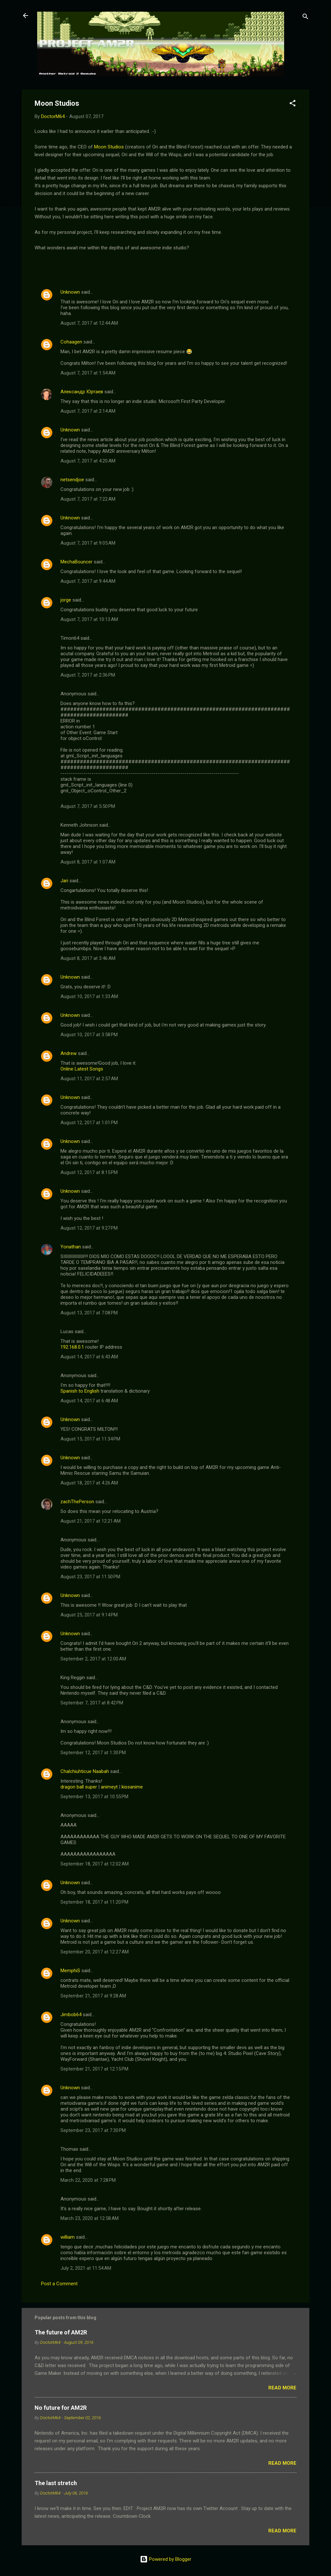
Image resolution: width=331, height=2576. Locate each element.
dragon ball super (78, 1787)
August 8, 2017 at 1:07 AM (87, 862)
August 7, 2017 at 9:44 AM (87, 581)
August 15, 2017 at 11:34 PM (90, 1439)
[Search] (305, 17)
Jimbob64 (70, 2014)
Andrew (68, 1053)
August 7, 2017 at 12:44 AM (89, 323)
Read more (282, 2388)
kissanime (132, 1787)
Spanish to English (79, 1391)
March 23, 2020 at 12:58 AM (89, 2218)
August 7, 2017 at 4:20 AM (87, 461)
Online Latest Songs (81, 1069)
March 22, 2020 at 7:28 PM (88, 2180)
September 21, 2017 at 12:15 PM (94, 2069)
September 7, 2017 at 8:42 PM (91, 1703)
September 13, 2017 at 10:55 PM (94, 1796)
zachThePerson (77, 1502)
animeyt (109, 1787)
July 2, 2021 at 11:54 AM (85, 2268)
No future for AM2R (61, 2407)
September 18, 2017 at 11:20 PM (94, 1902)
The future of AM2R (61, 2332)
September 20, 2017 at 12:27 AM (94, 1952)
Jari (64, 881)
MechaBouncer (76, 562)
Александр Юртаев (81, 392)
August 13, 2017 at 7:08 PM (89, 1313)
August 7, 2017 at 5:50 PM (87, 806)
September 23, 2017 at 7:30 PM (93, 2130)
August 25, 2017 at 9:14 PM (89, 1615)
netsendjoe (72, 480)
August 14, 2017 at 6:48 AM (89, 1401)
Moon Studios (109, 147)
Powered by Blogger (165, 2559)
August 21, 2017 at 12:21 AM (90, 1521)
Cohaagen (71, 342)
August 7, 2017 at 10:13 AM (89, 619)
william (67, 2237)
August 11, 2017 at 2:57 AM (89, 1078)
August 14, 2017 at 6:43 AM (89, 1357)
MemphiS (70, 1970)
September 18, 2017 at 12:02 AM (94, 1864)
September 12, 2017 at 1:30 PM (93, 1752)
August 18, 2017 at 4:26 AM (89, 1483)
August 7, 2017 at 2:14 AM (87, 411)
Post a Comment (59, 2284)
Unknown (70, 292)
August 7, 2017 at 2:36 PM (87, 675)
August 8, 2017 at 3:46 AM (87, 958)
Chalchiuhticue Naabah (84, 1771)
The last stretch (56, 2483)
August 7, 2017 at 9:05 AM (87, 543)
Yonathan (70, 1247)
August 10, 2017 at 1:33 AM (89, 996)
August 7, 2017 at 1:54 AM (87, 373)
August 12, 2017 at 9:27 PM (89, 1228)
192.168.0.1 (72, 1347)
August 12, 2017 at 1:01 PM (89, 1122)
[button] (292, 104)
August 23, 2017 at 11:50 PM (90, 1577)
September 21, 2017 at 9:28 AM (93, 1996)
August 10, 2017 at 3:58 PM (89, 1035)
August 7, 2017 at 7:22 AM (87, 499)
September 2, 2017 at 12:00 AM (93, 1659)
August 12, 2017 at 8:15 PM (89, 1172)
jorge (65, 600)
